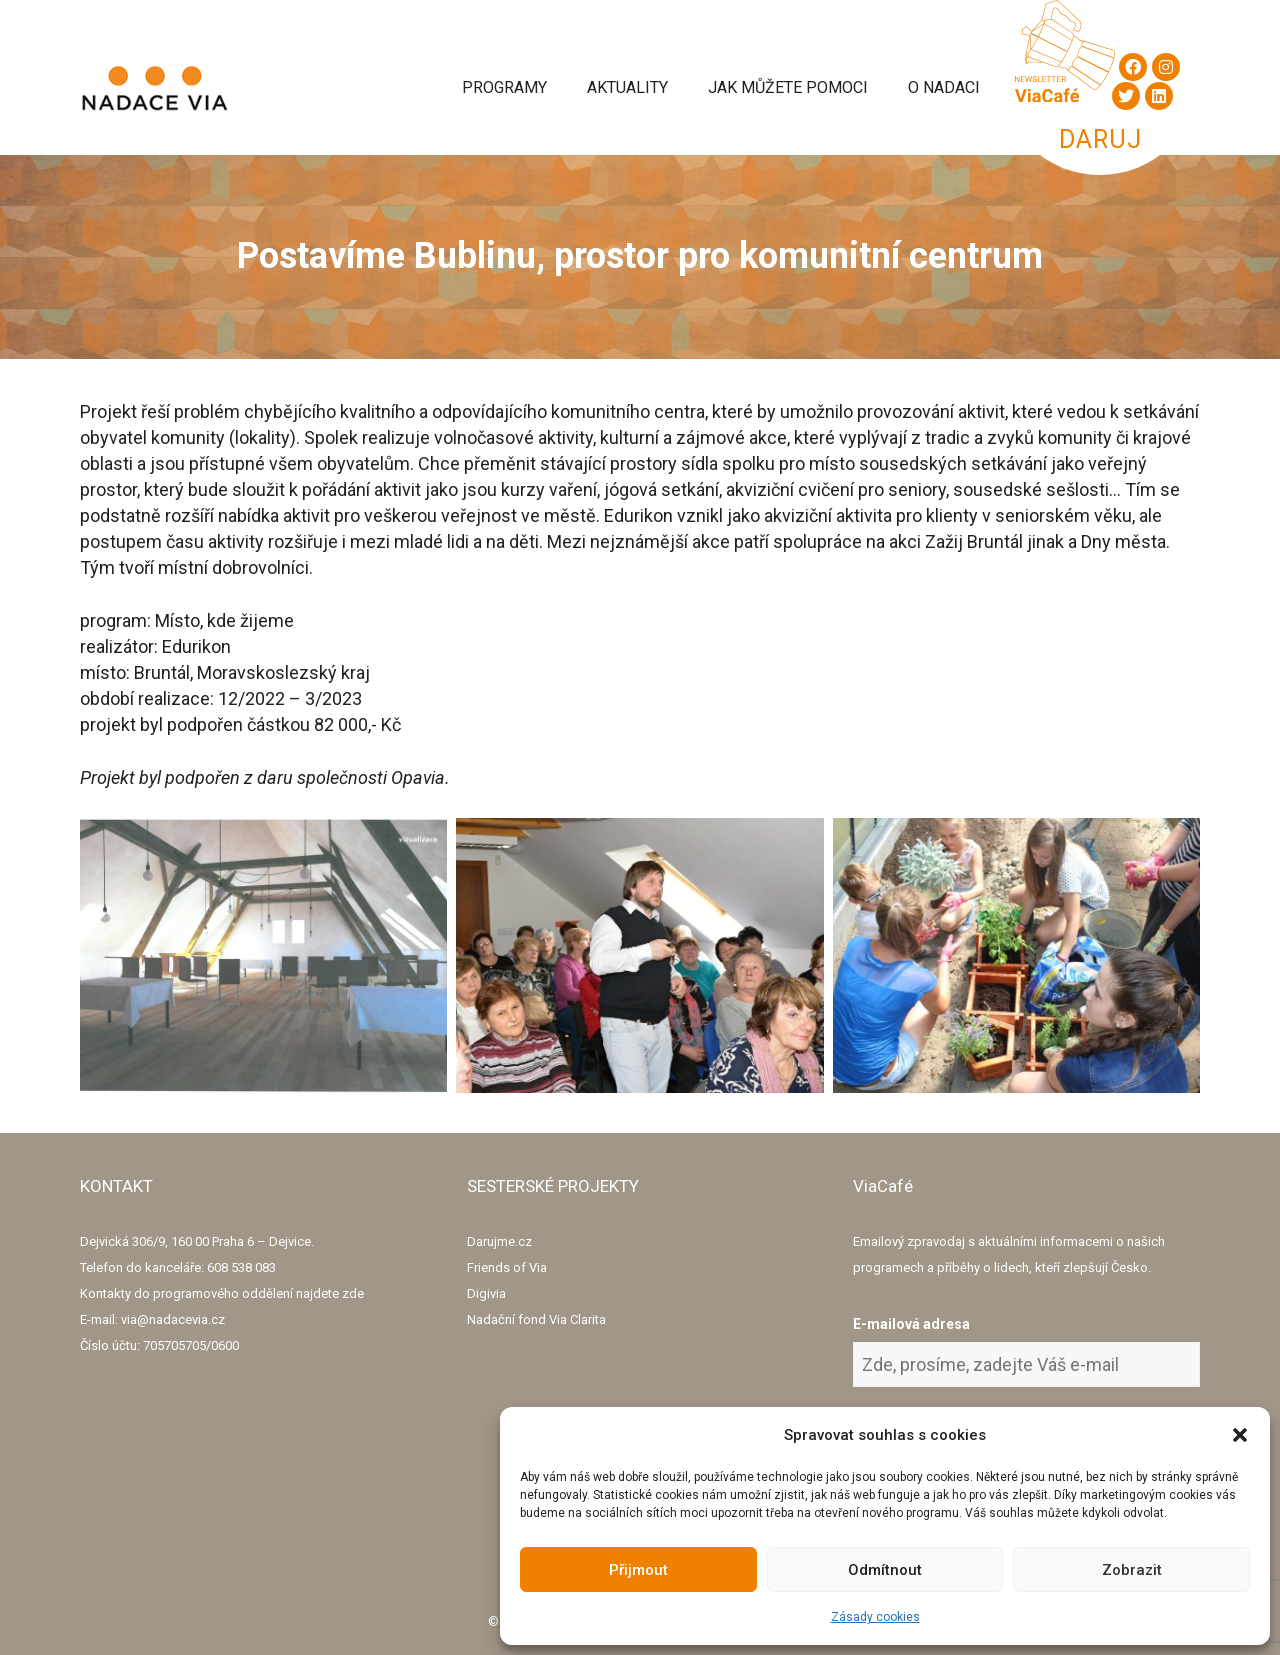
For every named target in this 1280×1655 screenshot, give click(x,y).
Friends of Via (507, 1267)
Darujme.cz (499, 1241)
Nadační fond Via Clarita (536, 1319)
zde (353, 1293)
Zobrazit (1132, 1570)
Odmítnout (885, 1570)
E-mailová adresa (911, 1324)
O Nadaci (944, 87)
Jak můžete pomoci (788, 87)
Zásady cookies (875, 1617)
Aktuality (627, 87)
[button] (1240, 1435)
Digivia (486, 1293)
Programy (504, 87)
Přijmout (638, 1570)
